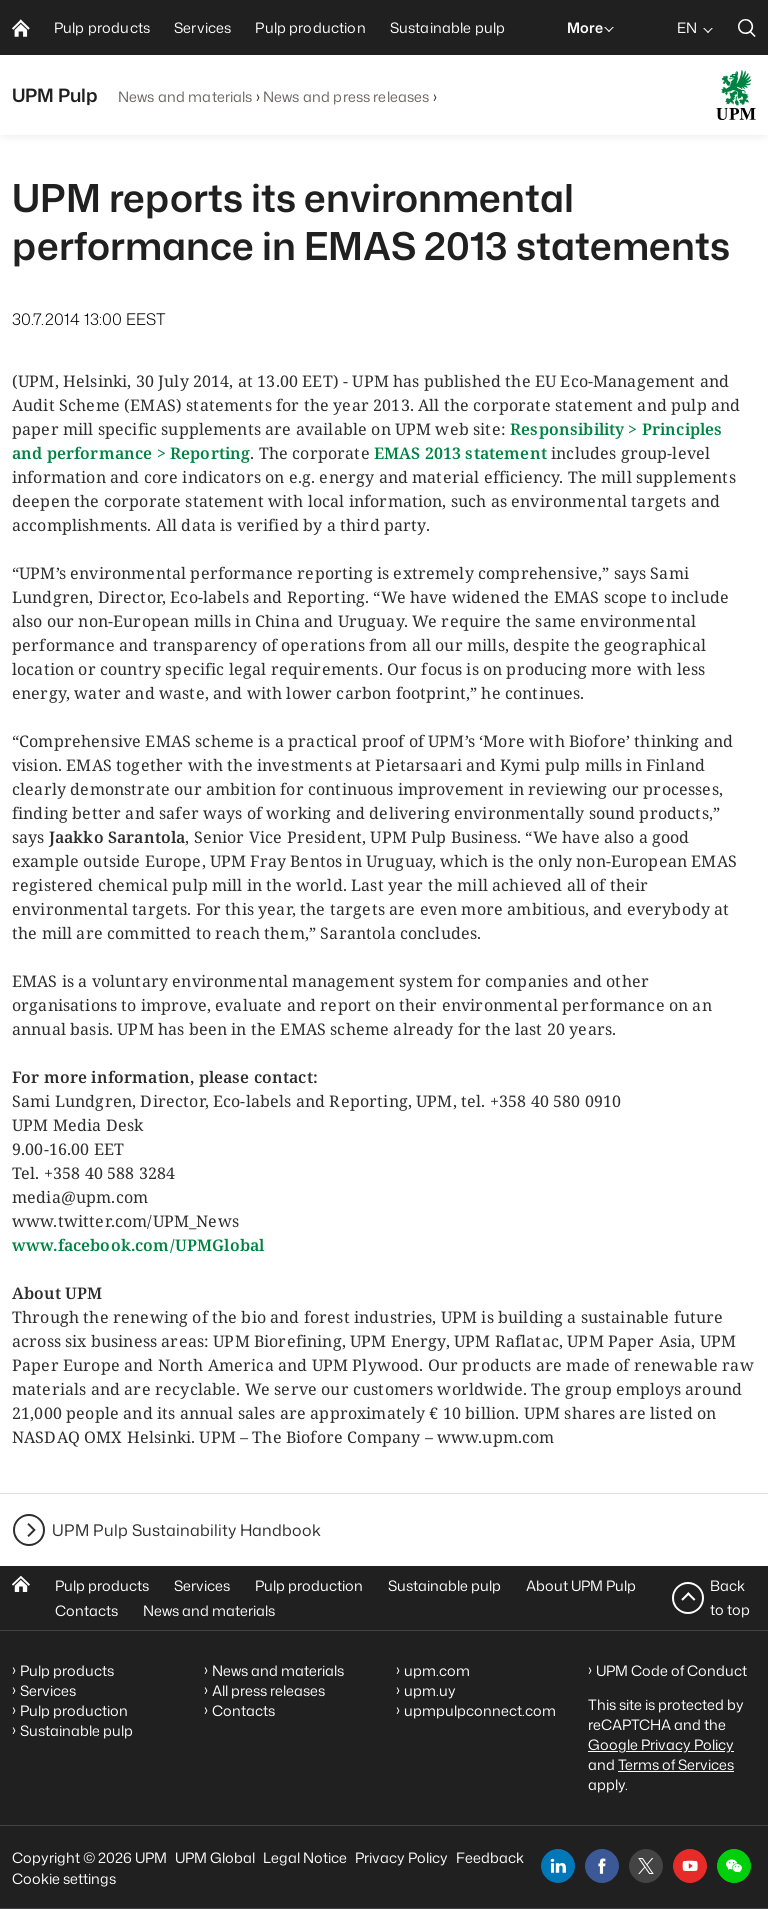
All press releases (268, 1690)
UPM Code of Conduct (671, 1670)
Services (202, 1585)
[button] (734, 1866)
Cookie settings (64, 1878)
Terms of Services (676, 1764)
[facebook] (602, 1866)
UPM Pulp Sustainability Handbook (186, 1530)
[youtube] (690, 1866)
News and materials (185, 96)
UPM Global (215, 1857)
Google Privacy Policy (661, 1744)
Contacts (86, 1610)
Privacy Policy (401, 1857)
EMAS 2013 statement (462, 453)
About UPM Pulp (581, 1585)
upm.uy (430, 1690)
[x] (646, 1866)
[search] (747, 27)
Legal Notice (305, 1857)
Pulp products (102, 1585)
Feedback (490, 1857)
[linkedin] (558, 1866)
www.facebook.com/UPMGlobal (138, 1245)
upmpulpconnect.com (480, 1710)
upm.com (437, 1670)
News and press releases (346, 96)
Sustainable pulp (444, 1585)
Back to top (730, 1597)
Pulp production (309, 1585)
